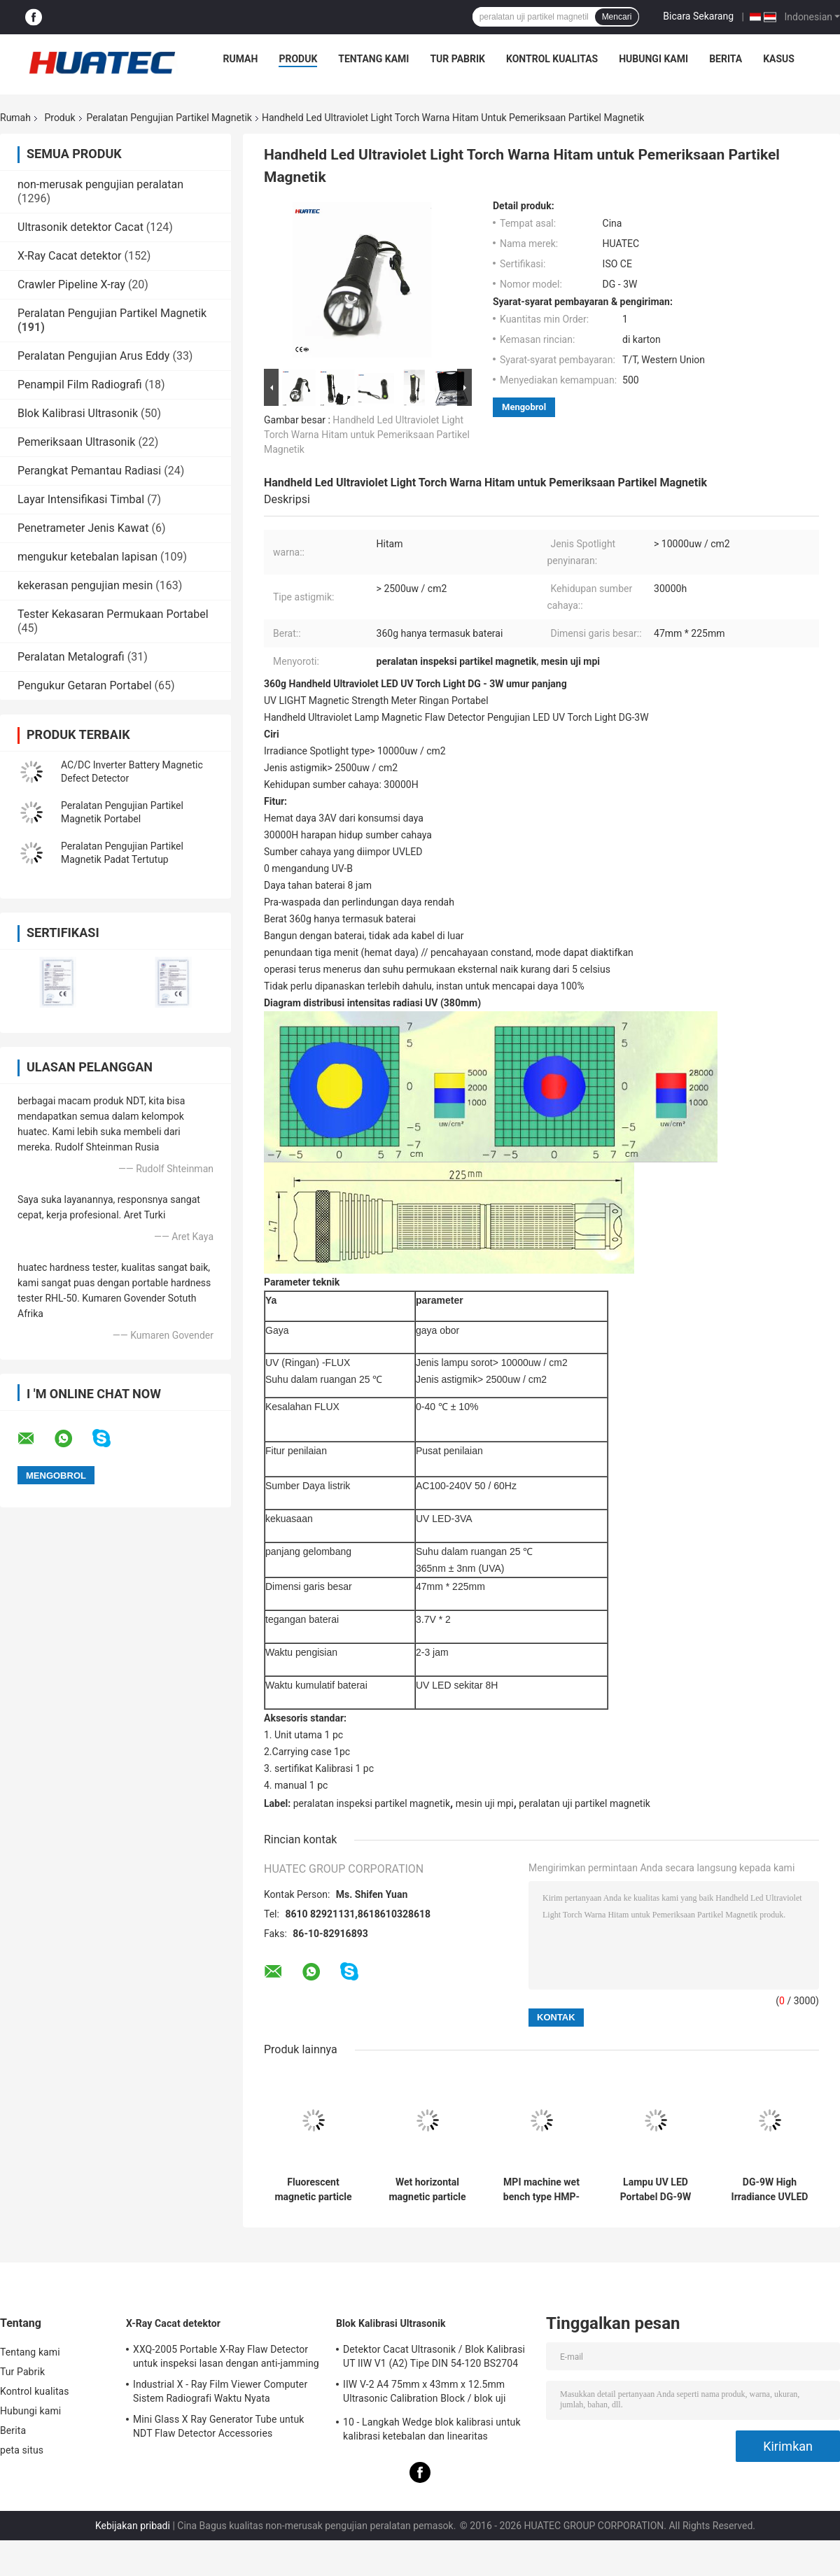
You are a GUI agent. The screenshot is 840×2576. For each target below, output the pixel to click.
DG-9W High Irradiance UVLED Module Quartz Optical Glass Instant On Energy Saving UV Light (770, 2189)
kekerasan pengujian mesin (85, 585)
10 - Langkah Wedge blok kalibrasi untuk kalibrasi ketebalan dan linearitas (432, 2429)
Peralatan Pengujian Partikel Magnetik (169, 117)
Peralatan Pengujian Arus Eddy (93, 356)
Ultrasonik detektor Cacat (81, 227)
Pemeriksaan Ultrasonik (76, 442)
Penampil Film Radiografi (80, 384)
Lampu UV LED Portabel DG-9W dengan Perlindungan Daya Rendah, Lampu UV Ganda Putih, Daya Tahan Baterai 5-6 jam (655, 2189)
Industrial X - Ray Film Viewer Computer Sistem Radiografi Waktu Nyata (220, 2391)
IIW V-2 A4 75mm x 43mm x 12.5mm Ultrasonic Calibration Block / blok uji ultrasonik (424, 2393)
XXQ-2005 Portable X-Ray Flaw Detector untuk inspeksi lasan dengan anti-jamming (226, 2356)
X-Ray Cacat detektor (69, 255)
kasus (778, 58)
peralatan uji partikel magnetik (584, 1803)
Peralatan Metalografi (71, 656)
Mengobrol (524, 407)
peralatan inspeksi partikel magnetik (371, 1803)
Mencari (617, 17)
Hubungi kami (653, 58)
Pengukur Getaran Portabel (85, 685)
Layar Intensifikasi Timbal (81, 499)
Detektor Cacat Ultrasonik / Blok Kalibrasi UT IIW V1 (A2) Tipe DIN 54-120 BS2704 (434, 2356)
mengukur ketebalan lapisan (88, 556)
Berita (725, 58)
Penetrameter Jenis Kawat (83, 528)
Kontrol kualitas (552, 58)
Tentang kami (373, 58)
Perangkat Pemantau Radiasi (89, 470)
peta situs (21, 2450)
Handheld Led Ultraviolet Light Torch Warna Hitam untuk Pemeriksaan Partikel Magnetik (367, 434)
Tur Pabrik (457, 58)
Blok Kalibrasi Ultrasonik (78, 413)
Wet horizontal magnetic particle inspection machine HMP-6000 (426, 2189)
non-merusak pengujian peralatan (100, 184)
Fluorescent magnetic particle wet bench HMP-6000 (312, 2189)
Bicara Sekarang (698, 16)
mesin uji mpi (485, 1803)
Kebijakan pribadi (132, 2525)
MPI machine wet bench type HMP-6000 (541, 2189)
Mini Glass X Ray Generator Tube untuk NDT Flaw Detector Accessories (218, 2426)
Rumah (240, 58)
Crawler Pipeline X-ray (71, 284)
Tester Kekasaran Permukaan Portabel (113, 614)
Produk (298, 58)
